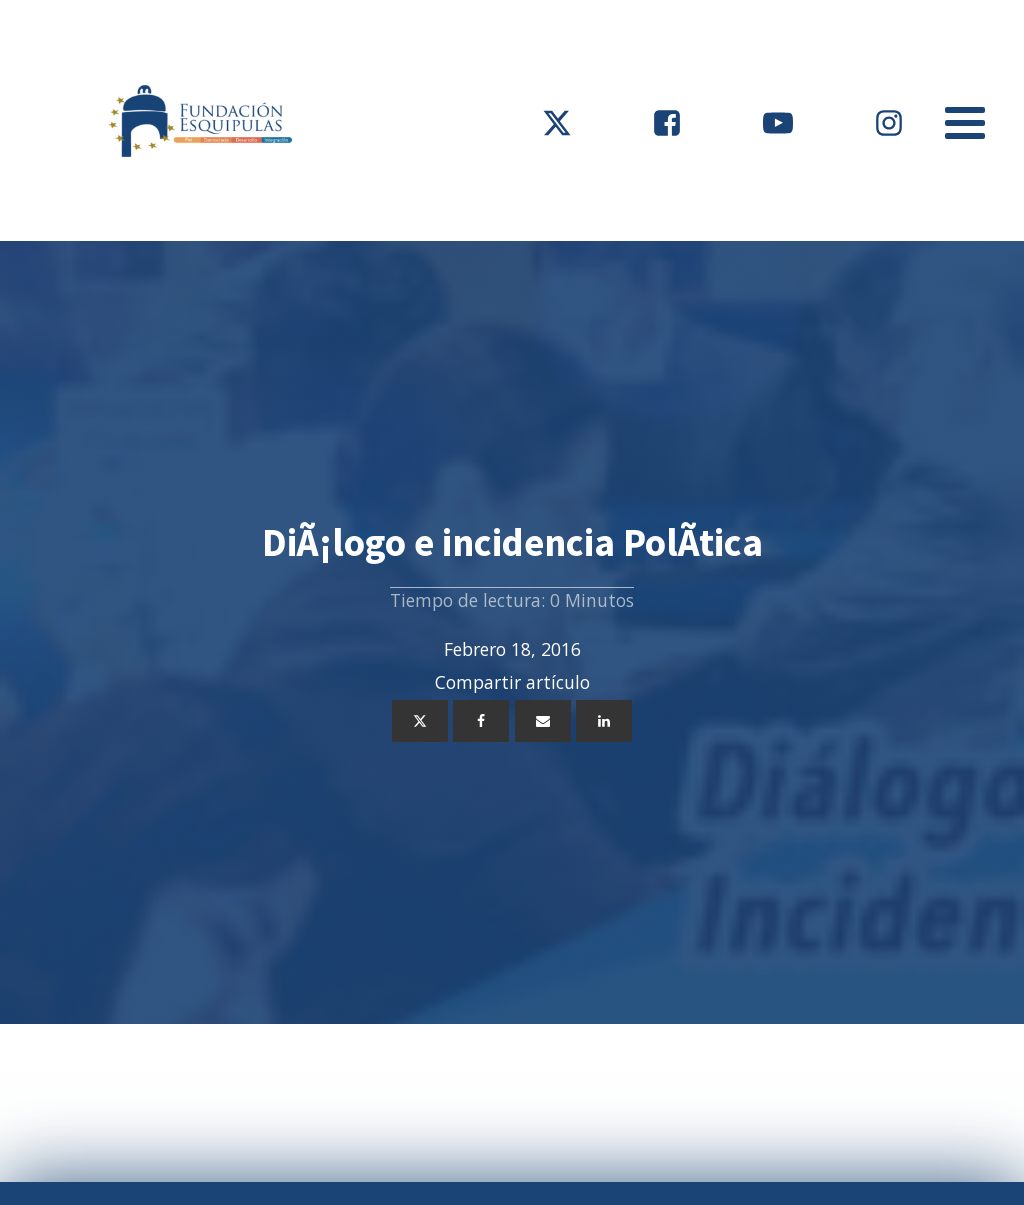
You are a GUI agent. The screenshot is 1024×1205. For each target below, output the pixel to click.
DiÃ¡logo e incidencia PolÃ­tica (512, 542)
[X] (420, 721)
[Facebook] (481, 721)
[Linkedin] (604, 721)
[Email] (543, 721)
